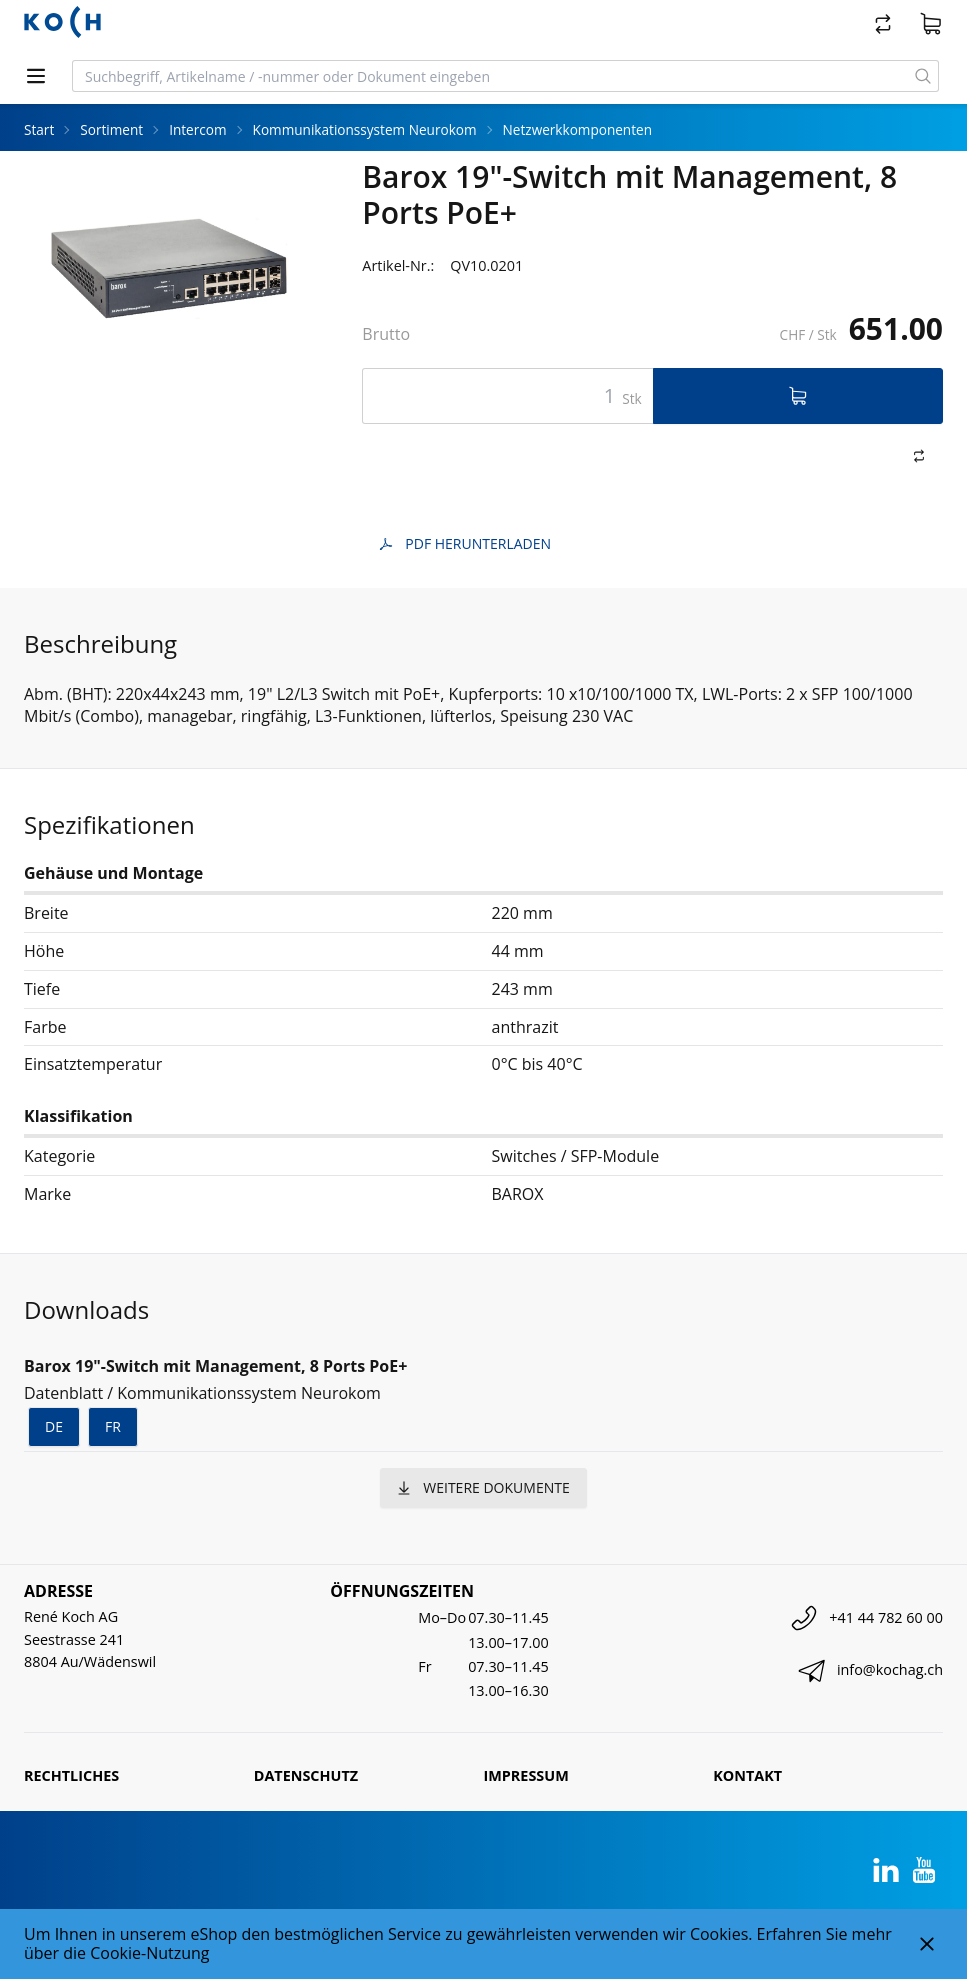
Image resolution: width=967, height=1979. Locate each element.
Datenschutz (306, 1775)
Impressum (526, 1775)
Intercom (197, 129)
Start (39, 129)
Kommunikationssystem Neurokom (365, 129)
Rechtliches (71, 1775)
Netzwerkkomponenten (577, 129)
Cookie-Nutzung (149, 1953)
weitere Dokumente (483, 1487)
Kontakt (747, 1775)
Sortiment (111, 129)
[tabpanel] (169, 268)
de (54, 1426)
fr (113, 1426)
